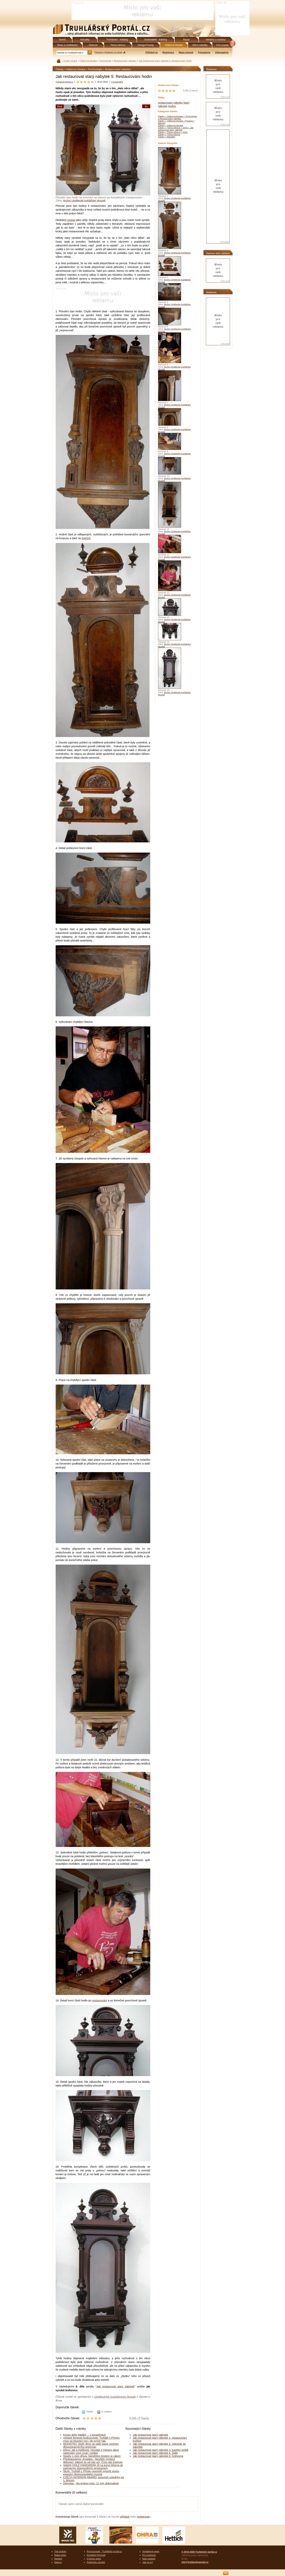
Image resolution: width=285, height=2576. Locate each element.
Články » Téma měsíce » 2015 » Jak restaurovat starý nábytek (176, 129)
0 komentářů (117, 82)
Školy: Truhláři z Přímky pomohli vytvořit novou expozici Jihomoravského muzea (91, 2473)
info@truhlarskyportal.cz (194, 2562)
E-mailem (107, 2411)
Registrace (168, 52)
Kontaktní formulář (96, 2555)
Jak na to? (147, 2562)
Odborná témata (88, 61)
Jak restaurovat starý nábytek (115, 2386)
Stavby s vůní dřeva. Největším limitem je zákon (92, 2456)
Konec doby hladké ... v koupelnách (84, 2434)
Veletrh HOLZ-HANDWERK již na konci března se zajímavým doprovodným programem (93, 2467)
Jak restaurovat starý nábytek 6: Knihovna (158, 2456)
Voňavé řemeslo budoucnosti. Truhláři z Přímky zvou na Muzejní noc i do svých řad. (91, 2439)
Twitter (89, 2411)
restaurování (99, 2000)
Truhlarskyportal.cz (65, 82)
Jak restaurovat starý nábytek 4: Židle (155, 2453)
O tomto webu (94, 2558)
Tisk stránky (60, 2551)
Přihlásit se (152, 52)
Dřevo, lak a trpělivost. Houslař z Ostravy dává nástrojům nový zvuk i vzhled (91, 2451)
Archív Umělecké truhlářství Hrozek (84, 200)
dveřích (86, 538)
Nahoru (58, 2562)
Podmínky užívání (96, 2562)
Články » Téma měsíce (169, 134)
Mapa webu (60, 2555)
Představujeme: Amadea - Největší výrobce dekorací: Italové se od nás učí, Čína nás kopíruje (93, 2461)
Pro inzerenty (149, 2555)
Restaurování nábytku (125, 61)
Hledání (58, 2558)
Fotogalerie (204, 52)
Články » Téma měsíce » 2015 (173, 132)
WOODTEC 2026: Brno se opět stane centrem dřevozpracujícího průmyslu (91, 2445)
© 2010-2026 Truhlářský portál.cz (199, 2552)
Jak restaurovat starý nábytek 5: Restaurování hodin (165, 61)
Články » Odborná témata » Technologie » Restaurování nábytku (177, 117)
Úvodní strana (70, 61)
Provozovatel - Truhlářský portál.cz (104, 2551)
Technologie (105, 61)
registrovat (143, 2516)
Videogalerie (222, 52)
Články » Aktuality (166, 137)
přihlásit (124, 2516)
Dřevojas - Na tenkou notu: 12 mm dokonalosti (91, 2483)
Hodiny (172, 106)
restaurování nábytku (170, 102)
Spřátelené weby (150, 2551)
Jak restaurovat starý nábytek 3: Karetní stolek (160, 2449)
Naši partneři (148, 2558)
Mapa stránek (186, 52)
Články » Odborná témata (170, 125)
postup (71, 220)
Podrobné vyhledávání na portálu (108, 52)
